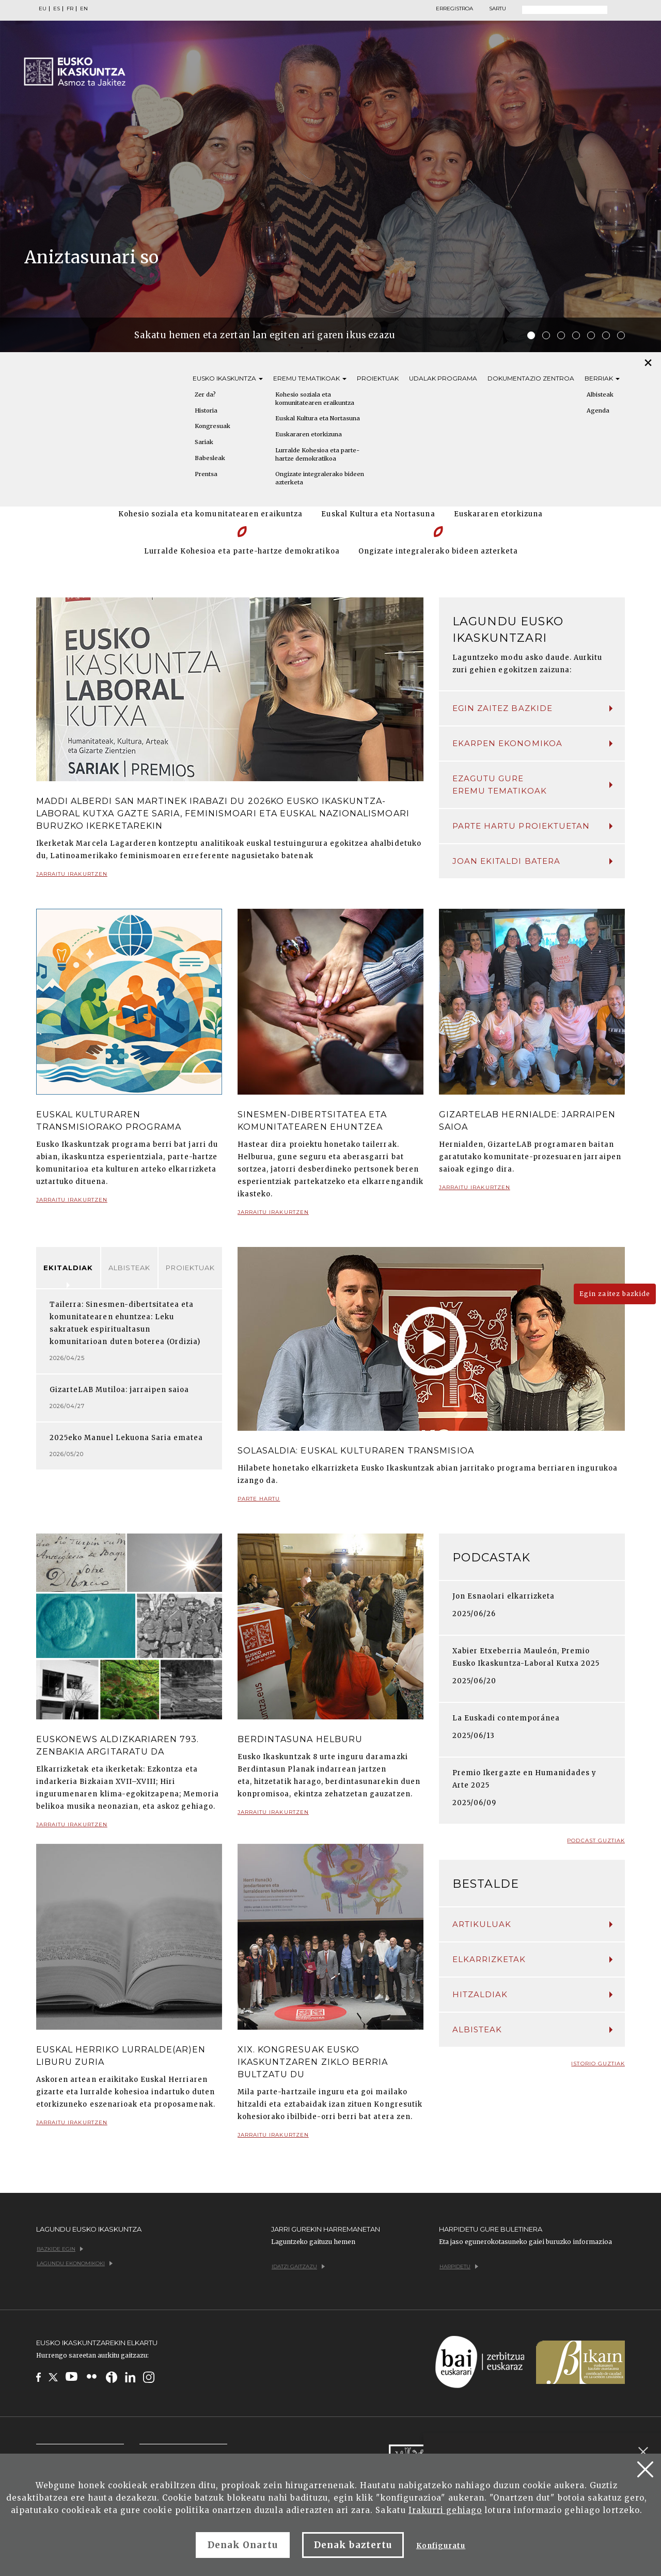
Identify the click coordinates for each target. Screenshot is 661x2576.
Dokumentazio (530, 378)
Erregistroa (454, 8)
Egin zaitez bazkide (532, 708)
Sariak (204, 442)
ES (56, 8)
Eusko (228, 378)
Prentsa (206, 474)
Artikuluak (532, 1924)
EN (84, 8)
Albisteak (129, 1267)
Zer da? (205, 394)
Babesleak (210, 458)
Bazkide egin (60, 2249)
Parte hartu (259, 1503)
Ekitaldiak (68, 1267)
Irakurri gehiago (445, 2510)
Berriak (602, 378)
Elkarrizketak (532, 1959)
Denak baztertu (353, 2545)
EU (42, 8)
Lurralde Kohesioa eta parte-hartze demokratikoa (317, 454)
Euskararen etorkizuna (308, 434)
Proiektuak (378, 378)
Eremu (310, 378)
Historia (206, 410)
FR (70, 8)
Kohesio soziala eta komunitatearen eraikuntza (314, 398)
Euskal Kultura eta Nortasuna (317, 418)
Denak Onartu (243, 2545)
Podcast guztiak (596, 1840)
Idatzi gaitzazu (298, 2266)
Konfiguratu (440, 2545)
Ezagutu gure (532, 785)
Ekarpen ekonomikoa (532, 743)
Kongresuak (212, 426)
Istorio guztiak (598, 2063)
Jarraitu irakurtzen (71, 878)
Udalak (443, 378)
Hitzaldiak (532, 1994)
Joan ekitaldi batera (532, 861)
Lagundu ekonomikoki (75, 2263)
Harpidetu (458, 2266)
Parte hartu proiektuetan (532, 826)
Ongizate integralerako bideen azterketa (319, 478)
